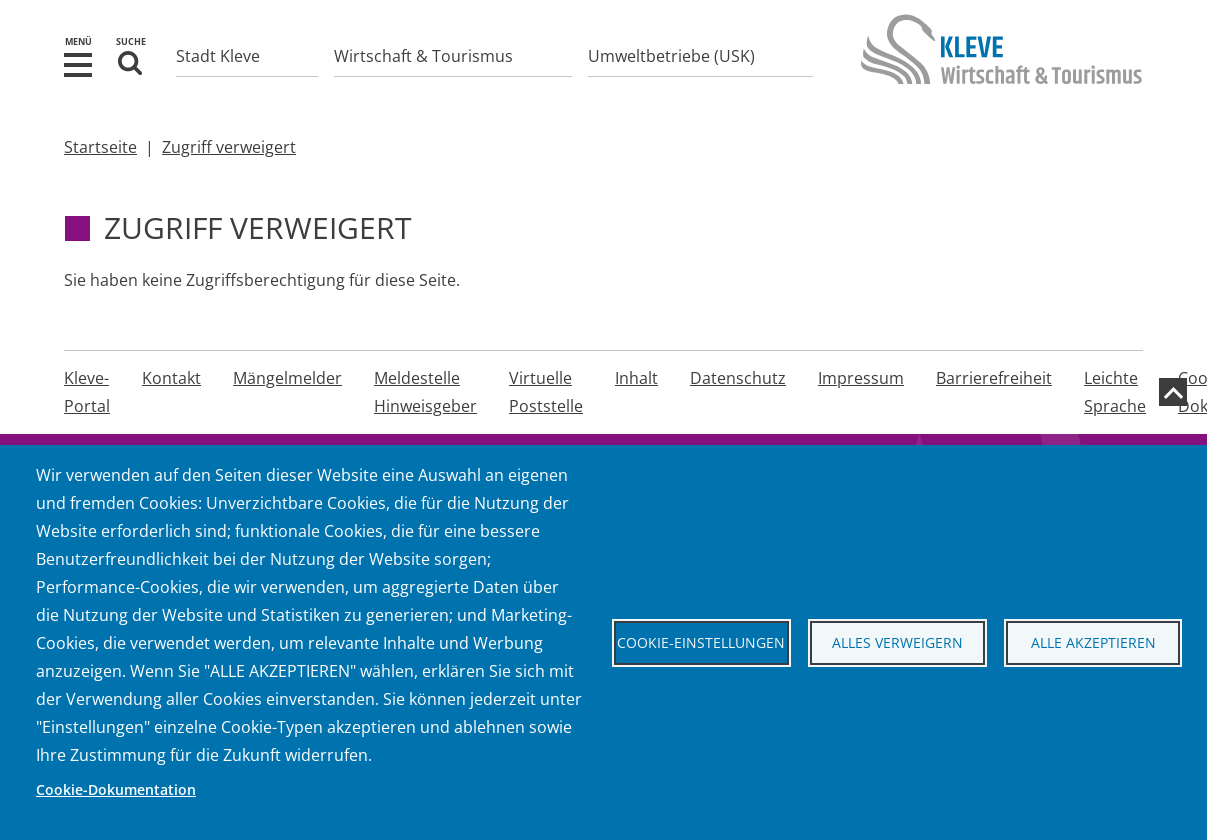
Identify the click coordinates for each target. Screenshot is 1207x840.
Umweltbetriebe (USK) (671, 56)
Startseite (100, 147)
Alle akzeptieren (1093, 642)
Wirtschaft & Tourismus (423, 56)
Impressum (861, 378)
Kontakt (171, 378)
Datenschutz (738, 378)
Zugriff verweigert (229, 147)
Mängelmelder (287, 378)
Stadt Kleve (218, 56)
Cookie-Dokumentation (116, 789)
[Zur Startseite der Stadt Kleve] (1002, 69)
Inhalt (636, 378)
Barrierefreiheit (994, 378)
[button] (78, 63)
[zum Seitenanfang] (1173, 392)
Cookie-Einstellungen (701, 642)
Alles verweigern (897, 642)
